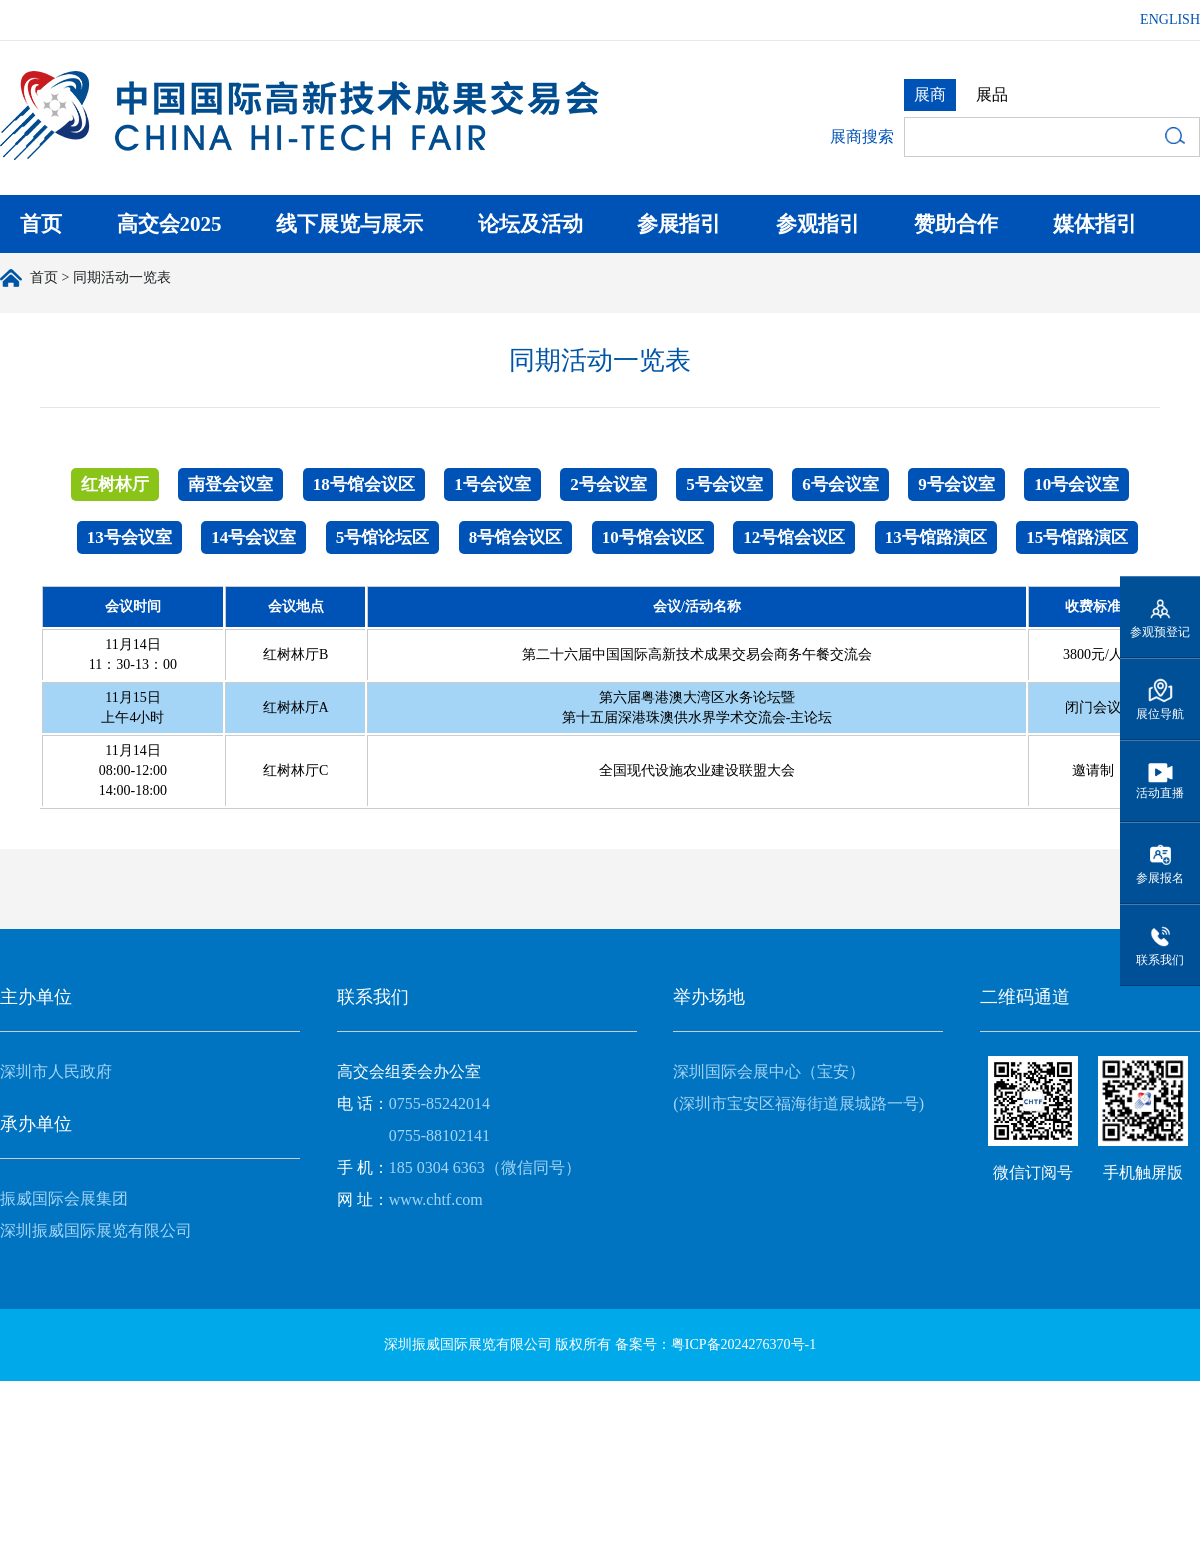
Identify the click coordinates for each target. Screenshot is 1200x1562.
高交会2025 (169, 224)
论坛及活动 (530, 224)
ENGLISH (1170, 19)
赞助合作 (956, 224)
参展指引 (679, 224)
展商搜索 (862, 136)
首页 (41, 224)
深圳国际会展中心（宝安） (769, 1071)
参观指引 (818, 224)
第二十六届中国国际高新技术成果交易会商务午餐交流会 (697, 654)
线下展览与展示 (349, 224)
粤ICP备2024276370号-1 (743, 1344)
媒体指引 (1095, 224)
